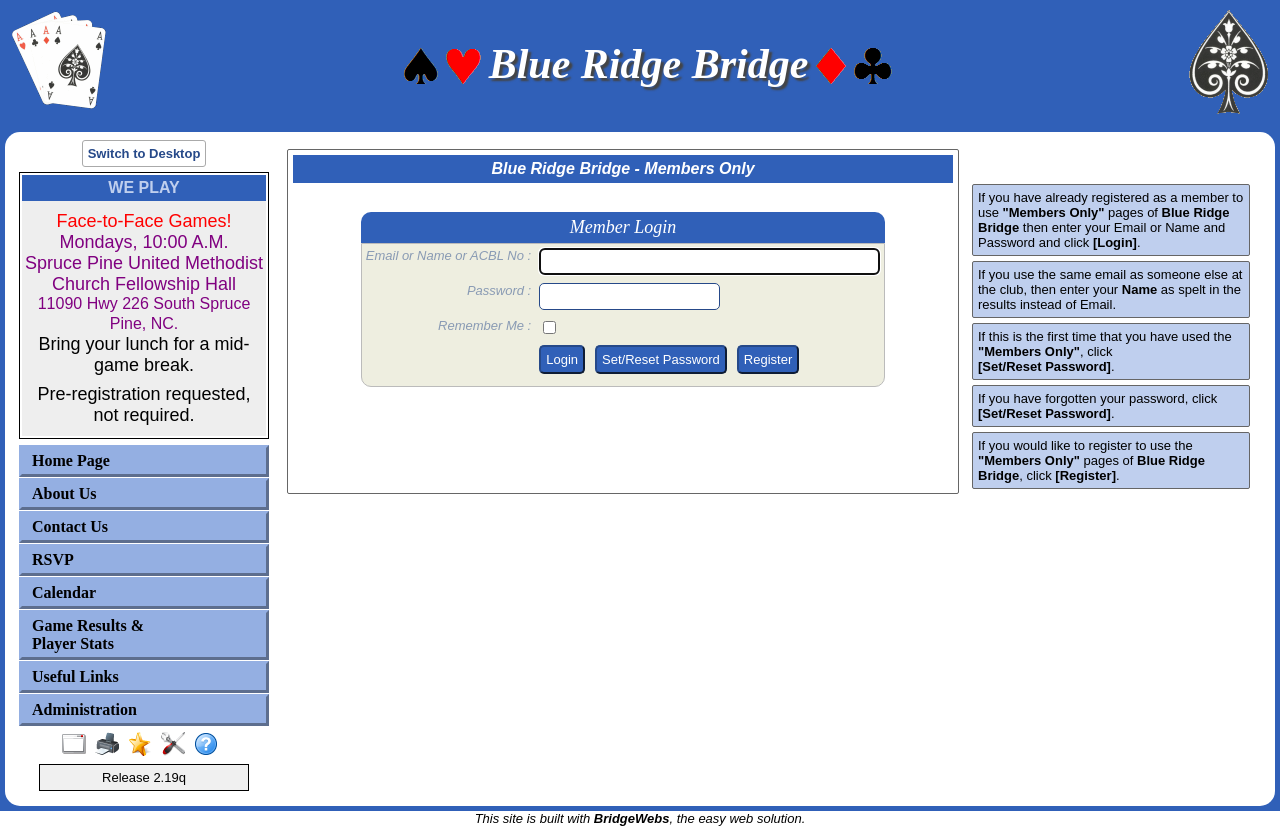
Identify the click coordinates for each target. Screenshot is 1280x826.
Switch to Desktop (144, 153)
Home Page (71, 460)
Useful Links (75, 676)
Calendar (64, 592)
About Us (64, 493)
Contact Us (70, 526)
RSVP (53, 559)
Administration (84, 709)
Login (562, 359)
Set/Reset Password (661, 359)
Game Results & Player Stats (88, 634)
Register (768, 359)
